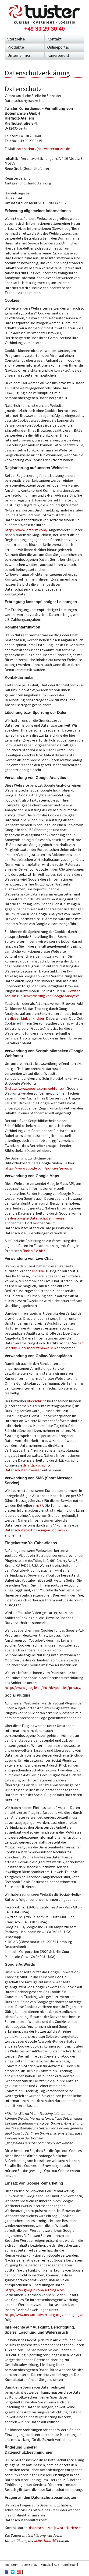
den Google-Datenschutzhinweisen (38, 1218)
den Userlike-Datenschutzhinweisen (44, 1345)
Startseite (16, 39)
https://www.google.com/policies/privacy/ (38, 1168)
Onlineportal (58, 47)
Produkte (15, 47)
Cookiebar (69, 2564)
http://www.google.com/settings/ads (35, 2290)
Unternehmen (19, 55)
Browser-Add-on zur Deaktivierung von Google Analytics (43, 993)
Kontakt (54, 39)
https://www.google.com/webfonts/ (35, 1088)
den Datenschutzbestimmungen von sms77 (43, 1527)
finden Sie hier (33, 1250)
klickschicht (36, 1401)
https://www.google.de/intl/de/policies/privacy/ (43, 1687)
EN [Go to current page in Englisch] (36, 2572)
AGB (56, 2564)
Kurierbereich (58, 55)
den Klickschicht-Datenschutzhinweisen (27, 1467)
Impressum (11, 2564)
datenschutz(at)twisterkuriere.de (43, 148)
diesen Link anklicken (27, 1018)
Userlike (38, 1271)
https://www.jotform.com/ (26, 530)
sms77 (38, 1505)
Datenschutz (29, 2564)
